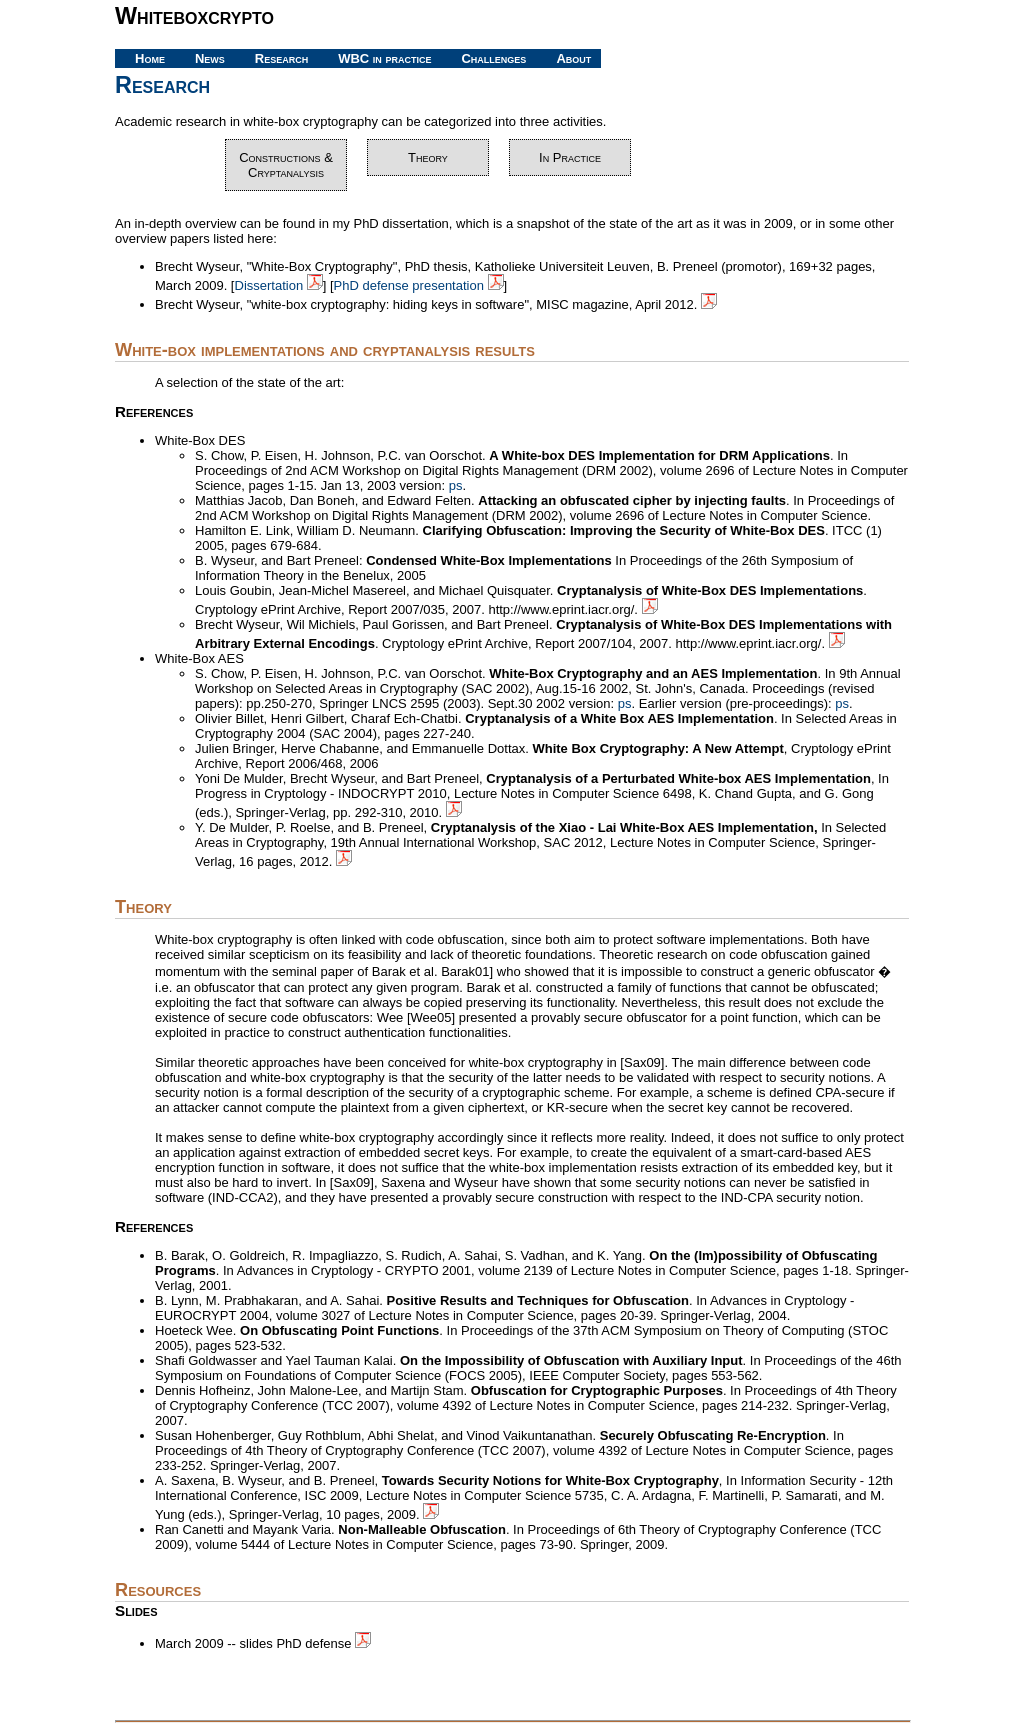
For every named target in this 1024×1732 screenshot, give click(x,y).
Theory (428, 157)
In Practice (570, 157)
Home (150, 58)
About (573, 58)
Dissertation (279, 285)
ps (456, 485)
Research (281, 58)
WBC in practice (384, 58)
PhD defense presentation (419, 285)
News (210, 58)
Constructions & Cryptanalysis (286, 165)
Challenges (493, 58)
